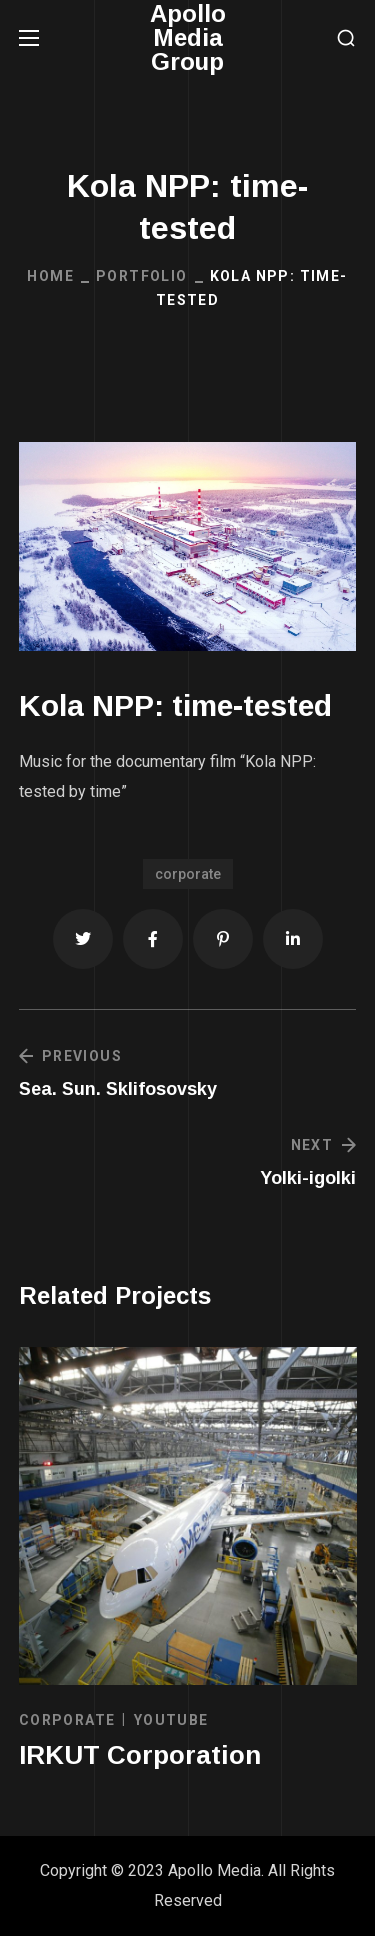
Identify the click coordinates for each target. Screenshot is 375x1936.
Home (50, 276)
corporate (188, 874)
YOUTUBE (171, 1720)
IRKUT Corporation (140, 1755)
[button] (346, 38)
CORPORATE (67, 1720)
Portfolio (142, 276)
